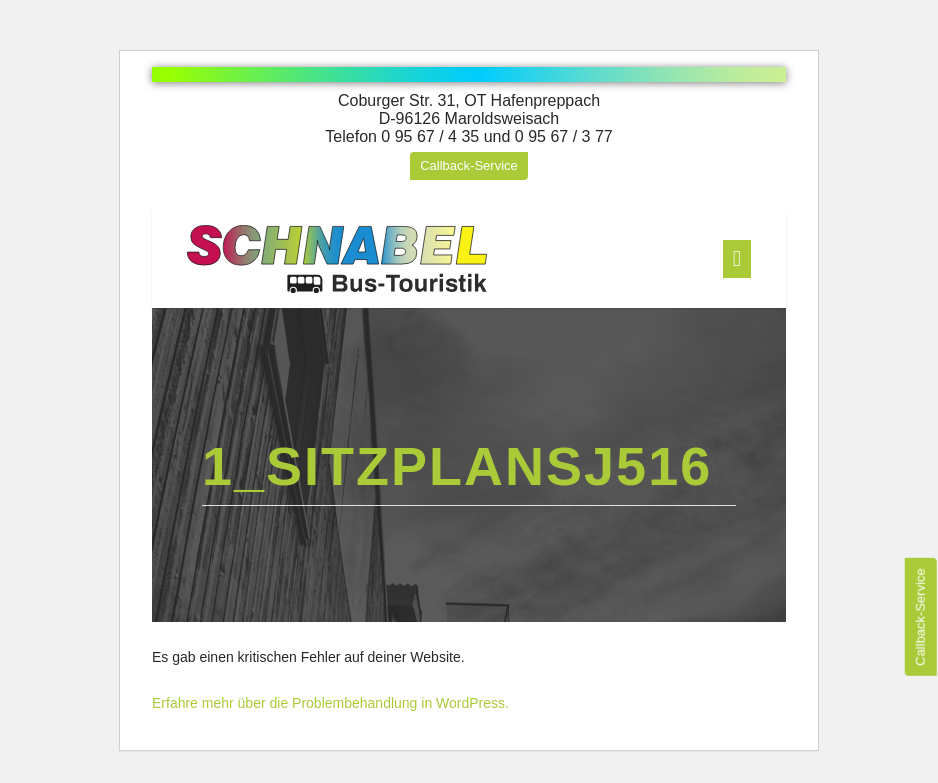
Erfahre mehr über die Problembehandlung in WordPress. (330, 703)
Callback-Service (469, 165)
